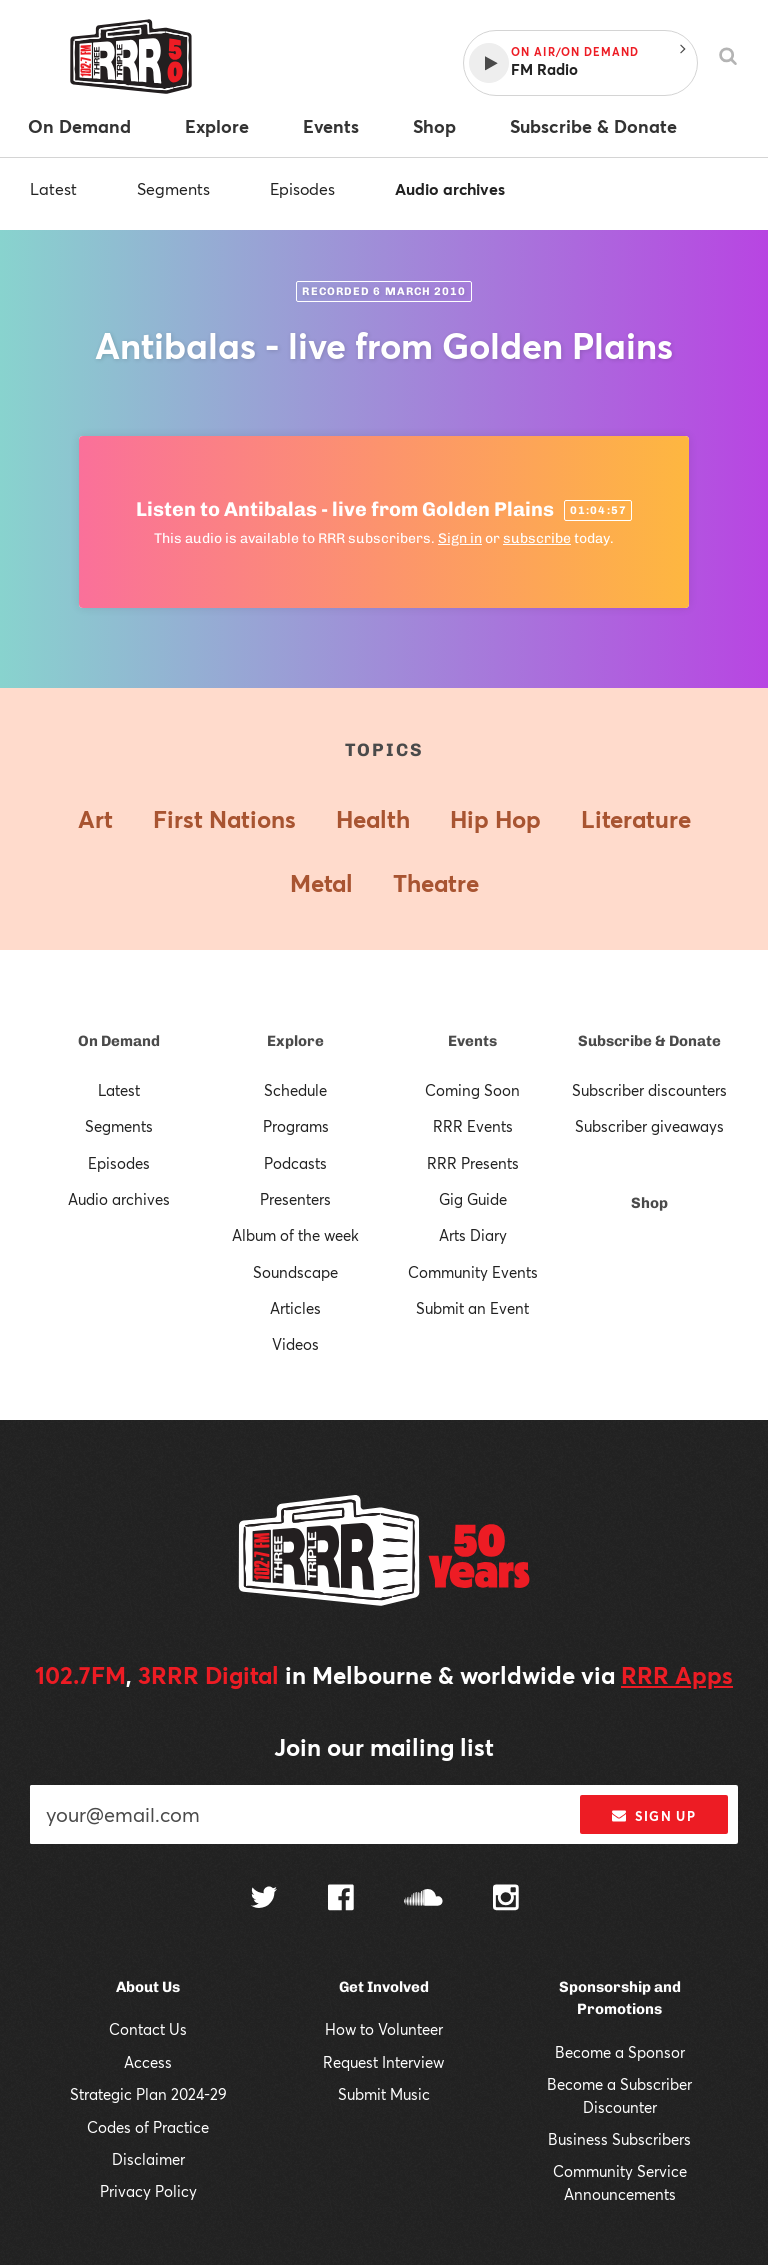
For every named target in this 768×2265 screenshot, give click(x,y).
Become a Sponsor (620, 2052)
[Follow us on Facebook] (341, 1900)
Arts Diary (473, 1235)
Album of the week (295, 1235)
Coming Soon (472, 1090)
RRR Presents (473, 1163)
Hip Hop (495, 819)
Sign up (653, 1816)
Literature (636, 819)
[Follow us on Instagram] (506, 1900)
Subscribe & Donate (649, 1041)
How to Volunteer (384, 2029)
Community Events (473, 1272)
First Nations (224, 819)
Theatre (436, 883)
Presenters (295, 1199)
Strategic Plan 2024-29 (148, 2094)
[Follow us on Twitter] (264, 1899)
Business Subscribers (619, 2139)
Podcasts (295, 1163)
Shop (649, 1203)
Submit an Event (472, 1308)
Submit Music (384, 2094)
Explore (295, 1041)
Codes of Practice (148, 2127)
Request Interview (383, 2062)
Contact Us (148, 2029)
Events (472, 1041)
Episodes (302, 188)
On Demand (119, 1041)
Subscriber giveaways (649, 1126)
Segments (173, 188)
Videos (295, 1344)
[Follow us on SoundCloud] (423, 1899)
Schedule (295, 1090)
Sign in (460, 538)
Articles (295, 1308)
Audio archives (450, 188)
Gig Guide (473, 1199)
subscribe (537, 538)
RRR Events (473, 1126)
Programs (296, 1126)
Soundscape (295, 1272)
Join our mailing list (384, 1747)
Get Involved (384, 1987)
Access (148, 2062)
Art (95, 819)
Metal (321, 883)
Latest (53, 188)
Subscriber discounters (649, 1090)
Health (373, 819)
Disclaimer (148, 2159)
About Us (148, 1987)
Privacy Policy (148, 2191)
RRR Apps (677, 1675)
